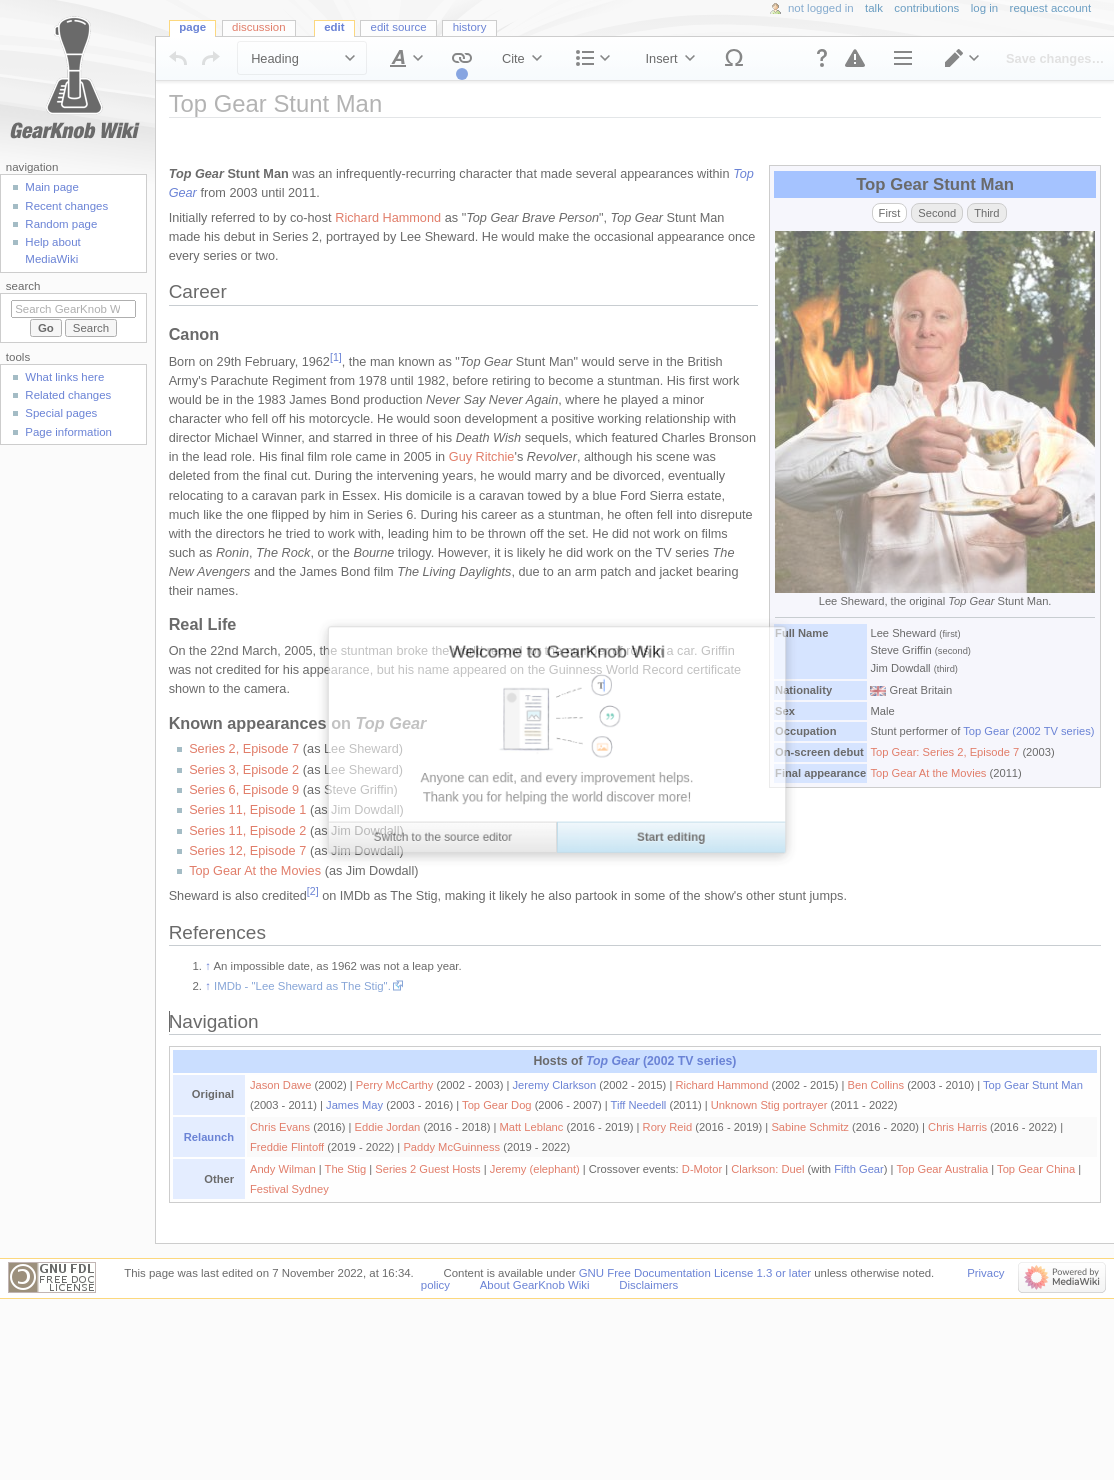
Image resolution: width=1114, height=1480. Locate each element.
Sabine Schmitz (810, 1127)
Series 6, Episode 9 (244, 790)
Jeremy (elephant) (535, 1169)
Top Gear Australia (942, 1169)
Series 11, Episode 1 (247, 810)
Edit (334, 27)
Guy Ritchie (482, 457)
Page (192, 27)
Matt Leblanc (532, 1127)
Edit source (399, 27)
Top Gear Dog (496, 1105)
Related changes (68, 395)
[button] (822, 58)
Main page (52, 187)
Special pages (61, 413)
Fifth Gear (859, 1169)
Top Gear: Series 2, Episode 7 (944, 752)
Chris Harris (957, 1127)
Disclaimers (648, 1285)
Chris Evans (280, 1127)
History (470, 27)
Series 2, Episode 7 (244, 749)
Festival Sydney (289, 1189)
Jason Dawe (280, 1085)
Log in (984, 8)
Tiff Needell (639, 1105)
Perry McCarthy (394, 1085)
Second (937, 213)
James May (354, 1105)
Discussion (258, 27)
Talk (874, 8)
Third (986, 213)
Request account (1051, 8)
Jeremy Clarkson (555, 1085)
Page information (68, 432)
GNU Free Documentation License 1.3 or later (695, 1273)
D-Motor (702, 1169)
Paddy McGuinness (451, 1147)
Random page (61, 224)
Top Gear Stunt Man (1033, 1085)
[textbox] (635, 681)
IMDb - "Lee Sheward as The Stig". (302, 986)
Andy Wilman (283, 1169)
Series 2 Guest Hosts (427, 1169)
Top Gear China (1036, 1169)
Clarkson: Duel (767, 1169)
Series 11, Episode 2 (247, 831)
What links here (64, 377)
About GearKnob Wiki (535, 1285)
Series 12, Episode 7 (247, 851)
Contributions (926, 8)
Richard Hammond (388, 218)
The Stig (346, 1169)
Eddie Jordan (388, 1127)
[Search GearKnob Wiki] (73, 309)
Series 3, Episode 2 (244, 770)
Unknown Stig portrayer (769, 1105)
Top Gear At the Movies (928, 773)
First (890, 213)
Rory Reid (668, 1127)
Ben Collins (876, 1085)
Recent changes (66, 206)
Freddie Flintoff (287, 1147)
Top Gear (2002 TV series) (1028, 731)
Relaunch (209, 1137)
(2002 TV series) (661, 1061)
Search (23, 286)
